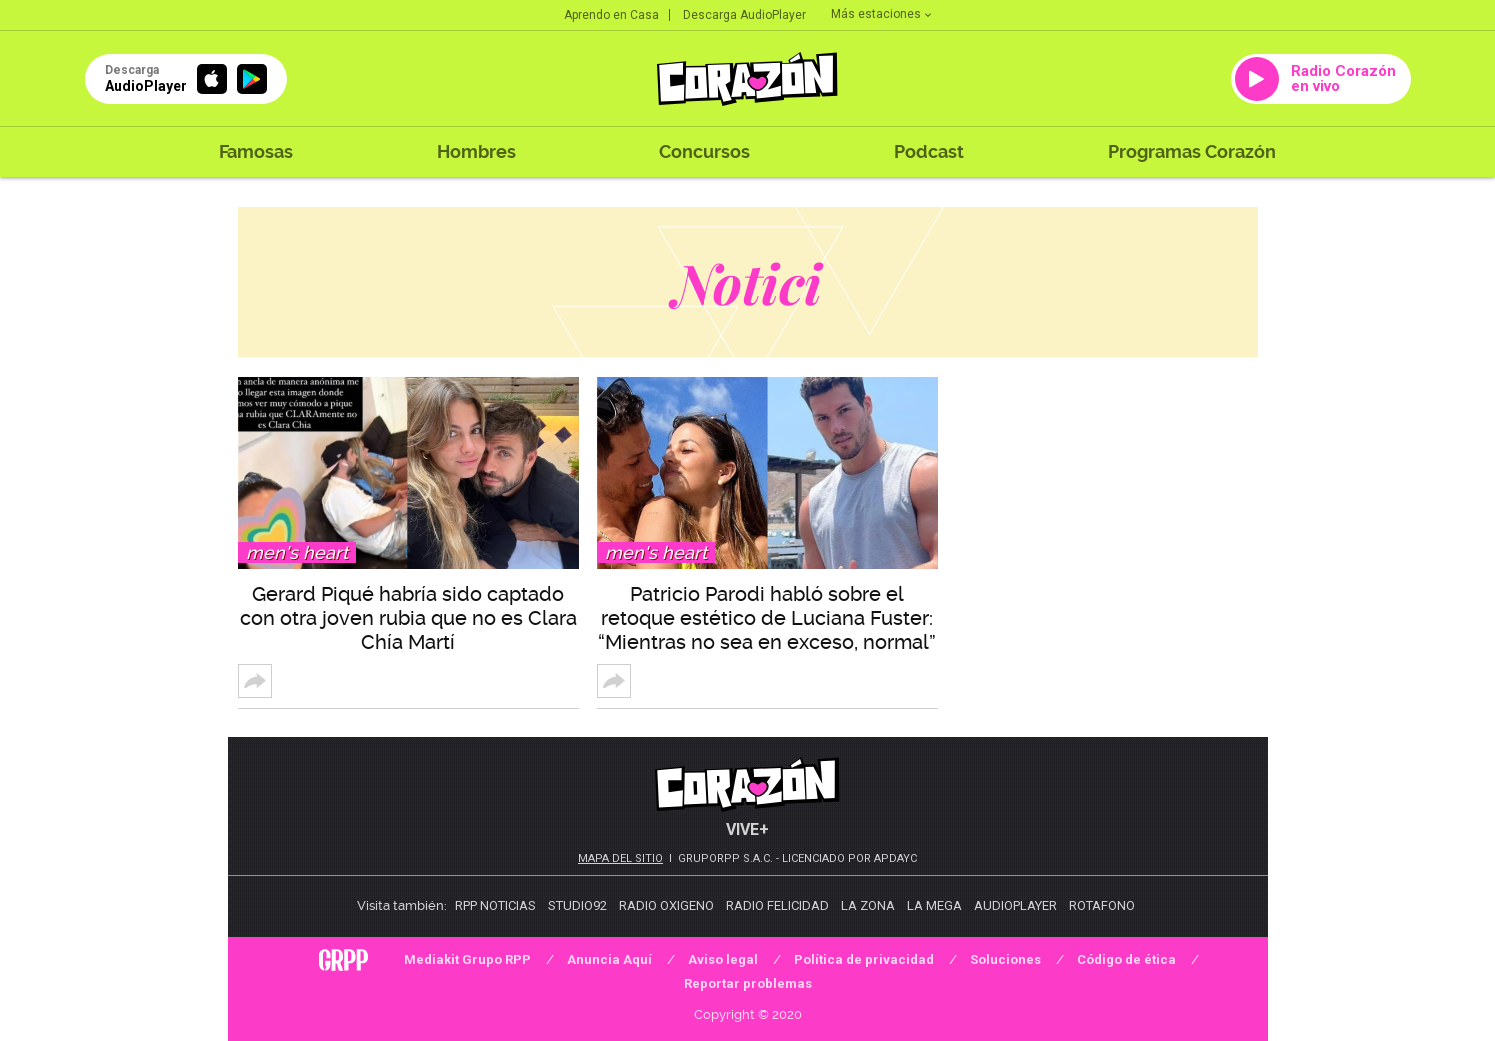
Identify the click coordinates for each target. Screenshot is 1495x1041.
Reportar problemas (748, 983)
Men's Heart (297, 552)
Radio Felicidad (777, 905)
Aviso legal (723, 959)
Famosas (256, 151)
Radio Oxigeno (666, 905)
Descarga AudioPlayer (744, 15)
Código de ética (1126, 959)
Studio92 (577, 905)
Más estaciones (881, 14)
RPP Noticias (495, 905)
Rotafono (1102, 905)
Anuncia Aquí (609, 959)
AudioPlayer (1015, 905)
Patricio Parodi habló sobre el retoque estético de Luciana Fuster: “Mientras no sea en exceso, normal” (767, 618)
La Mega (934, 905)
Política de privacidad (864, 959)
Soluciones (1005, 959)
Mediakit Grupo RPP (467, 959)
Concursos (704, 151)
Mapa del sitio (620, 858)
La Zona (868, 905)
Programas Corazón (1192, 151)
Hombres (476, 151)
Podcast (929, 151)
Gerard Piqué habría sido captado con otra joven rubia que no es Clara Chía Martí (408, 618)
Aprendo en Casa (611, 15)
